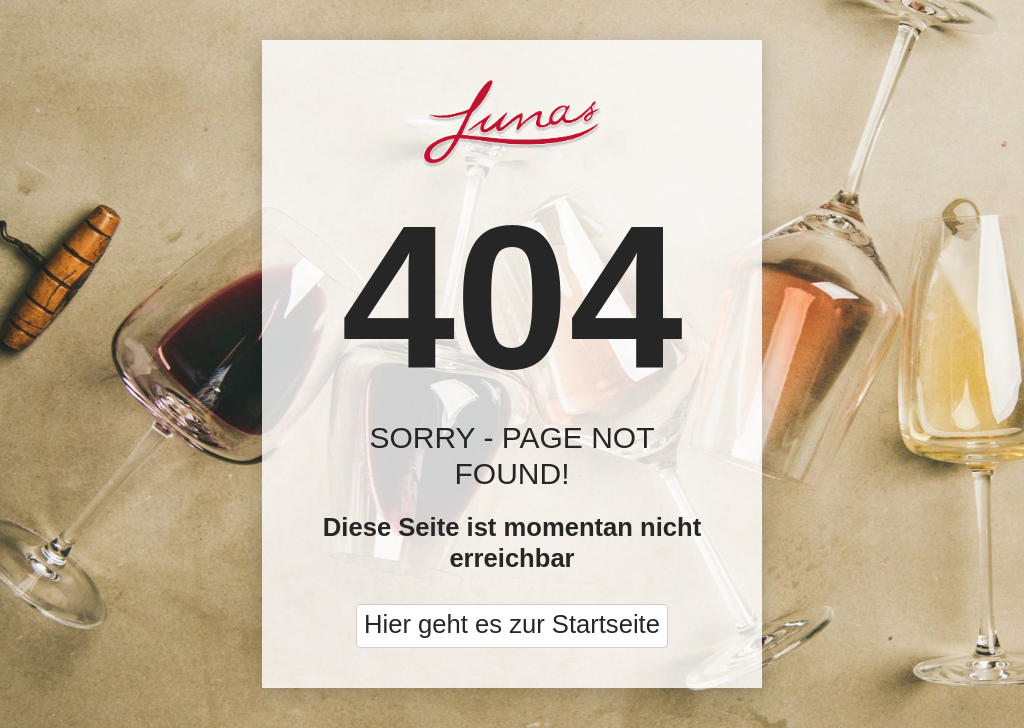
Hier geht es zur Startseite (512, 624)
